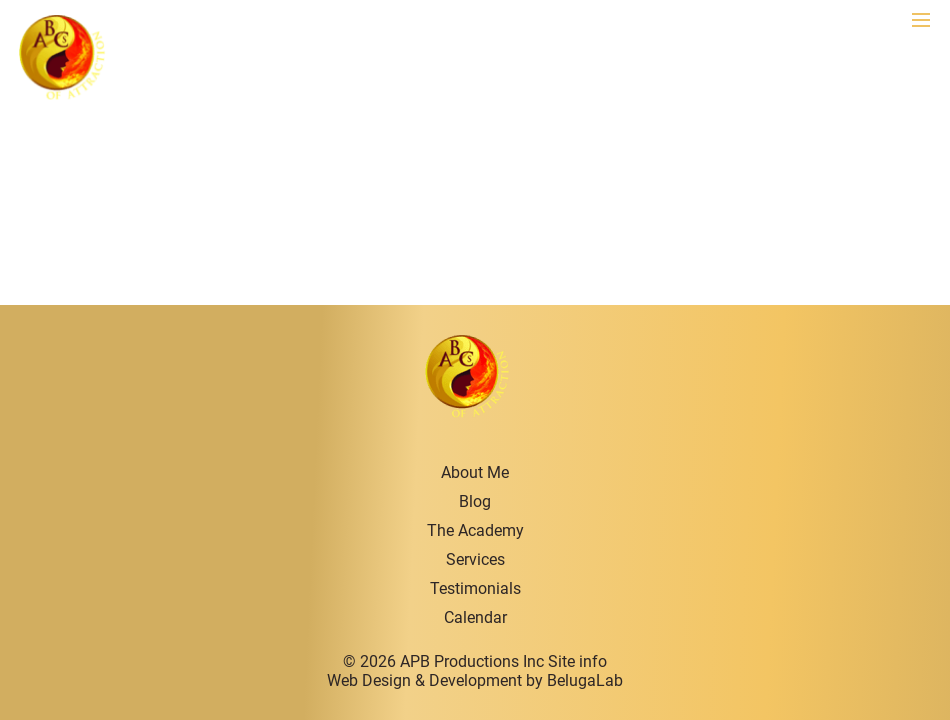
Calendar (475, 617)
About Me (475, 472)
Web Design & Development (424, 680)
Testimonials (475, 588)
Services (475, 559)
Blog (475, 501)
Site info (577, 661)
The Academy (475, 530)
